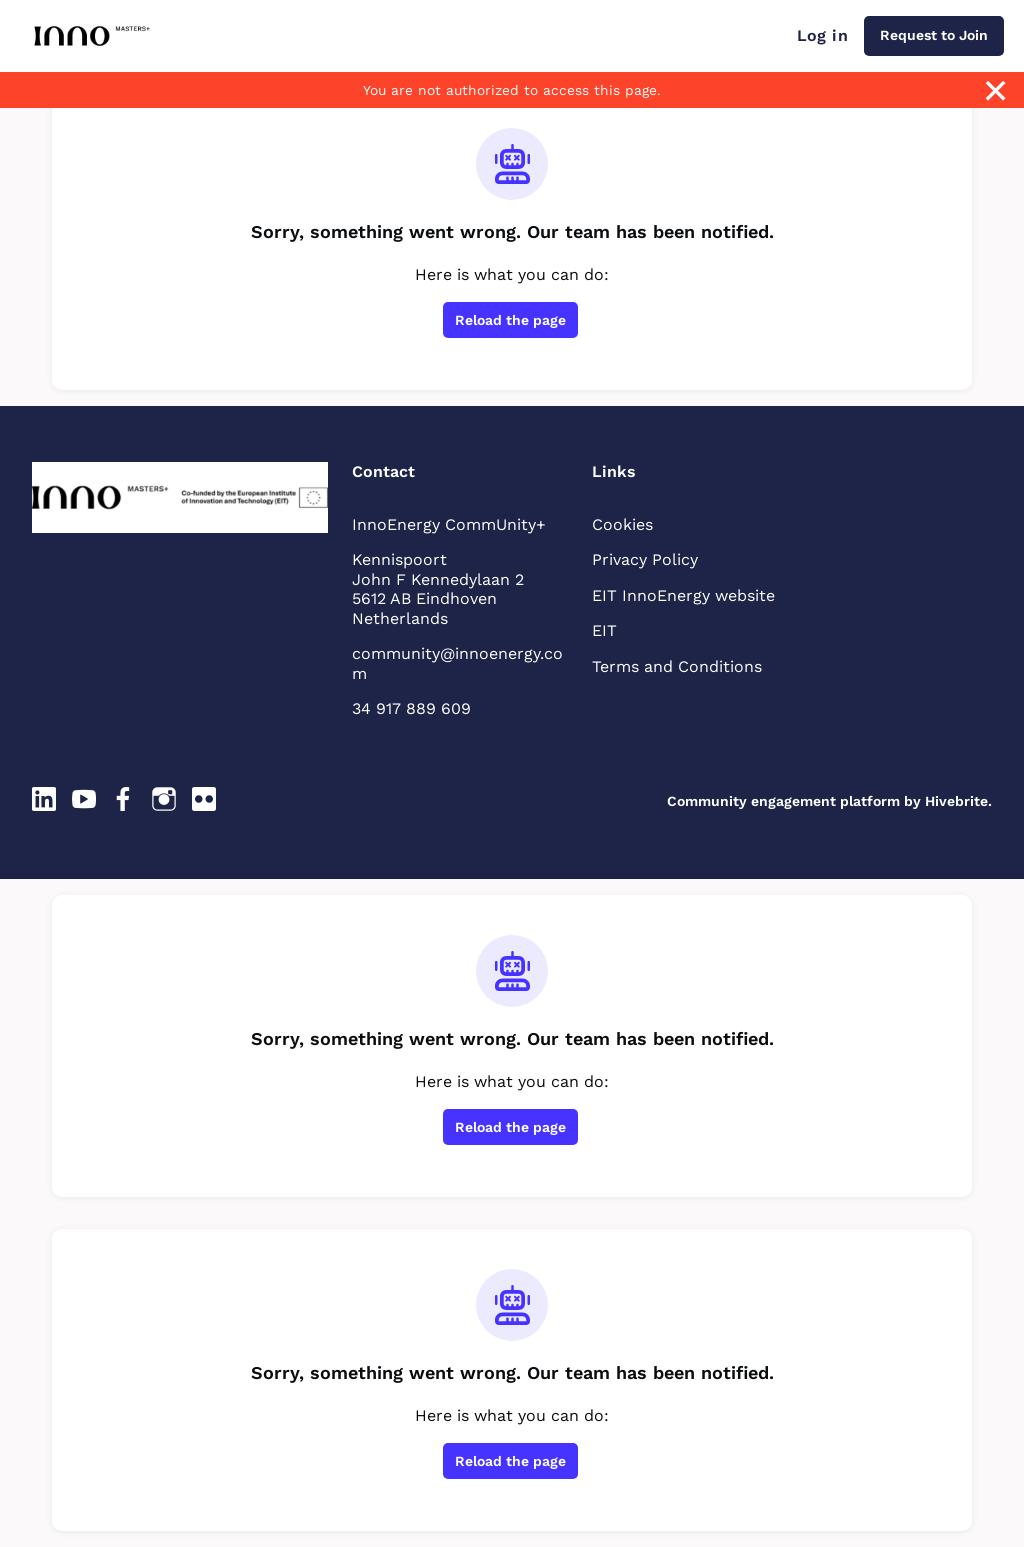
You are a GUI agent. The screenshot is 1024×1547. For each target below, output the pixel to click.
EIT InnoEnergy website (683, 595)
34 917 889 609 (411, 708)
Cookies (622, 524)
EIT (604, 630)
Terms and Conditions (677, 666)
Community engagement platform (783, 801)
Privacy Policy (645, 559)
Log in (822, 35)
